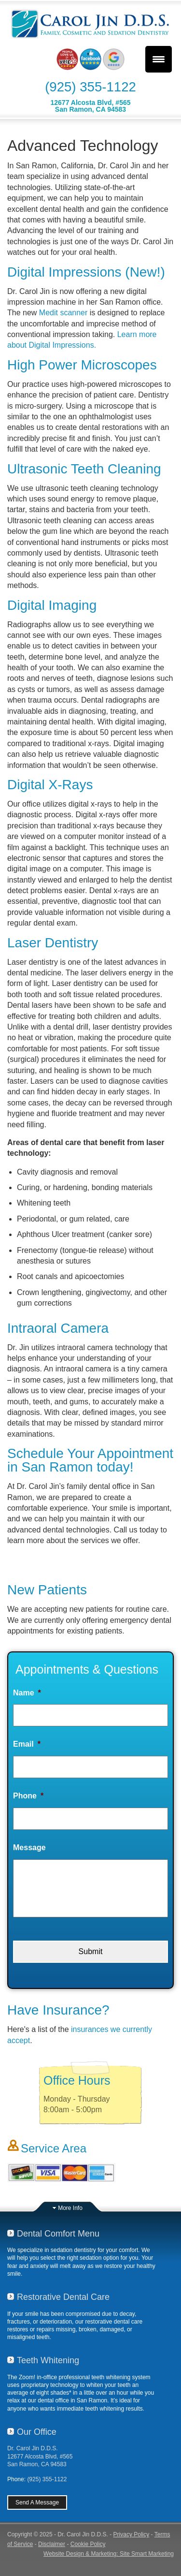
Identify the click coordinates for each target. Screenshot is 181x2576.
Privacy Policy (131, 2534)
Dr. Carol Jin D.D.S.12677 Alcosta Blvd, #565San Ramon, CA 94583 (39, 2456)
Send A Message (37, 2502)
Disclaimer (51, 2544)
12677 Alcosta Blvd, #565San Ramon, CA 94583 (90, 106)
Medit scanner (63, 313)
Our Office (36, 2432)
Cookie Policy (88, 2544)
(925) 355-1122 (90, 86)
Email (27, 1744)
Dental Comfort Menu (58, 2233)
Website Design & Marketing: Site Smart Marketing (108, 2553)
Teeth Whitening (48, 2360)
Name (27, 1693)
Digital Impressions (64, 272)
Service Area (53, 2148)
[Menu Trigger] (158, 59)
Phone (28, 1796)
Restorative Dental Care (63, 2297)
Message (29, 1847)
